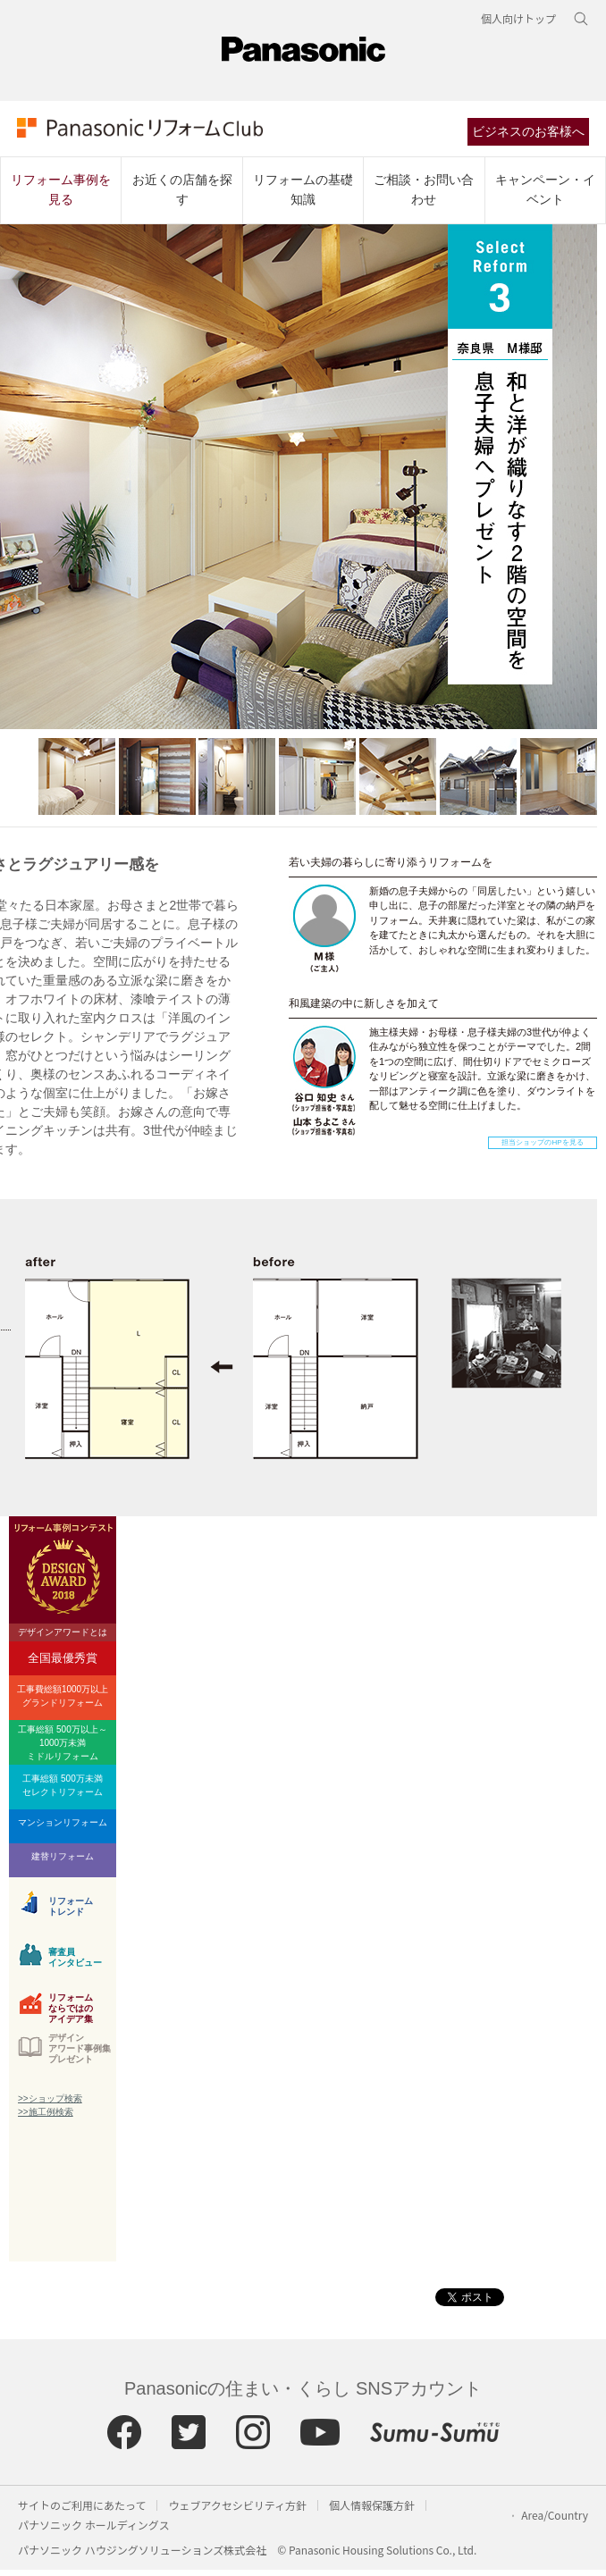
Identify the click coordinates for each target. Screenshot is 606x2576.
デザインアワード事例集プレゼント (79, 2054)
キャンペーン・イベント (545, 196)
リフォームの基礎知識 (303, 196)
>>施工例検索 (45, 2118)
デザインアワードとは (62, 1638)
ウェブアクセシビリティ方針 (237, 2511)
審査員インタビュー (75, 1963)
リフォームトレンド (70, 1912)
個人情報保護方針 (372, 2511)
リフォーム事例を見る (61, 196)
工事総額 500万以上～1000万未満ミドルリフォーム (62, 1749)
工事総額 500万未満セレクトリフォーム (62, 1791)
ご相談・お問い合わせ (424, 196)
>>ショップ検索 (50, 2105)
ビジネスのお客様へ (532, 136)
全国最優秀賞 (62, 1664)
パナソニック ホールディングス (94, 2530)
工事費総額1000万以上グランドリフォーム (62, 1702)
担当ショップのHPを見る (542, 1148)
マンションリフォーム (62, 1828)
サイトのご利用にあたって (82, 2511)
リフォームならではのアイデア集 (70, 2012)
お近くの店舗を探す (182, 196)
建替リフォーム (62, 1862)
